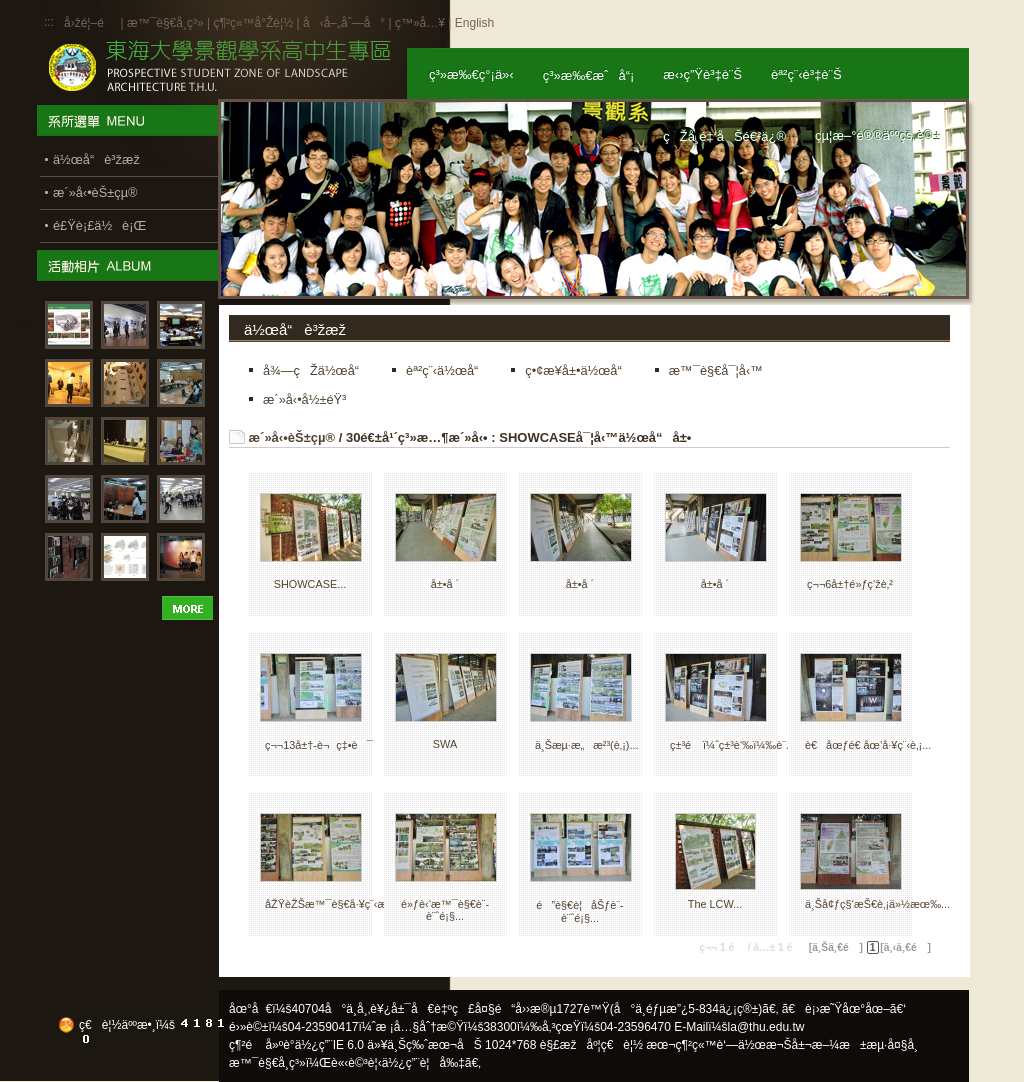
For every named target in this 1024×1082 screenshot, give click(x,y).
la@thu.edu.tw (766, 1027)
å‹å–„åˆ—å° (344, 23)
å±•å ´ (445, 584)
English (474, 23)
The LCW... (715, 904)
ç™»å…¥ (420, 23)
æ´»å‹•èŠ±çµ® (292, 437)
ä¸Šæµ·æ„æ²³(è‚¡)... (586, 745)
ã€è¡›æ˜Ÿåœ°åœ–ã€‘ (844, 1009)
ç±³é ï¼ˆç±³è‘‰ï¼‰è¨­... (732, 745)
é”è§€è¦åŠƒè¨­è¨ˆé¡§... (579, 911)
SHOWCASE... (310, 584)
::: (49, 22)
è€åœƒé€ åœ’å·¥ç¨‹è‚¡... (868, 745)
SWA (445, 744)
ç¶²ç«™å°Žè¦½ (253, 23)
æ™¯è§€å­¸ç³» (167, 23)
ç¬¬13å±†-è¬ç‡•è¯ (319, 745)
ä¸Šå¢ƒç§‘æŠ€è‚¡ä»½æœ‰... (877, 904)
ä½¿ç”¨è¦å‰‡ (423, 1063)
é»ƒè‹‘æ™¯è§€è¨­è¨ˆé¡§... (445, 910)
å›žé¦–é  (90, 23)
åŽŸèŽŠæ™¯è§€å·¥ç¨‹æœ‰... (341, 904)
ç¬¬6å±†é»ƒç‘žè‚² (850, 584)
